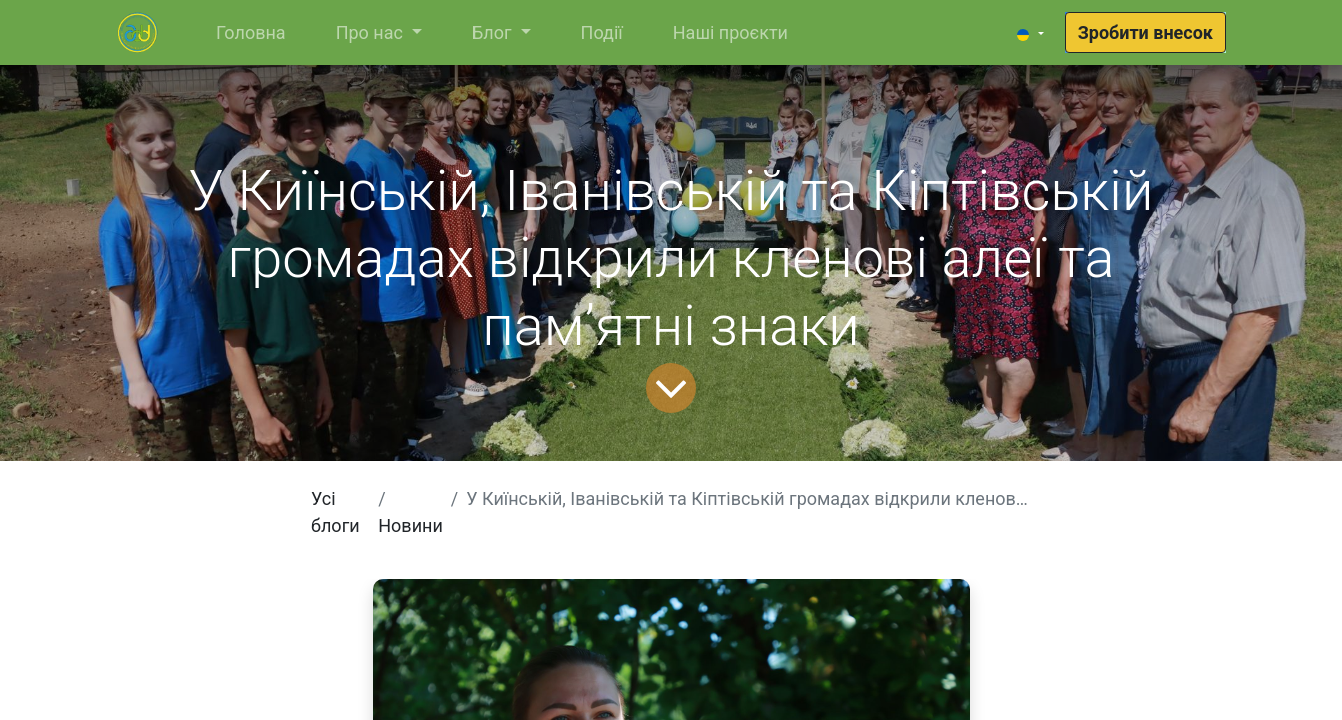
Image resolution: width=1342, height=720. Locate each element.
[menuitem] (251, 32)
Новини (410, 525)
